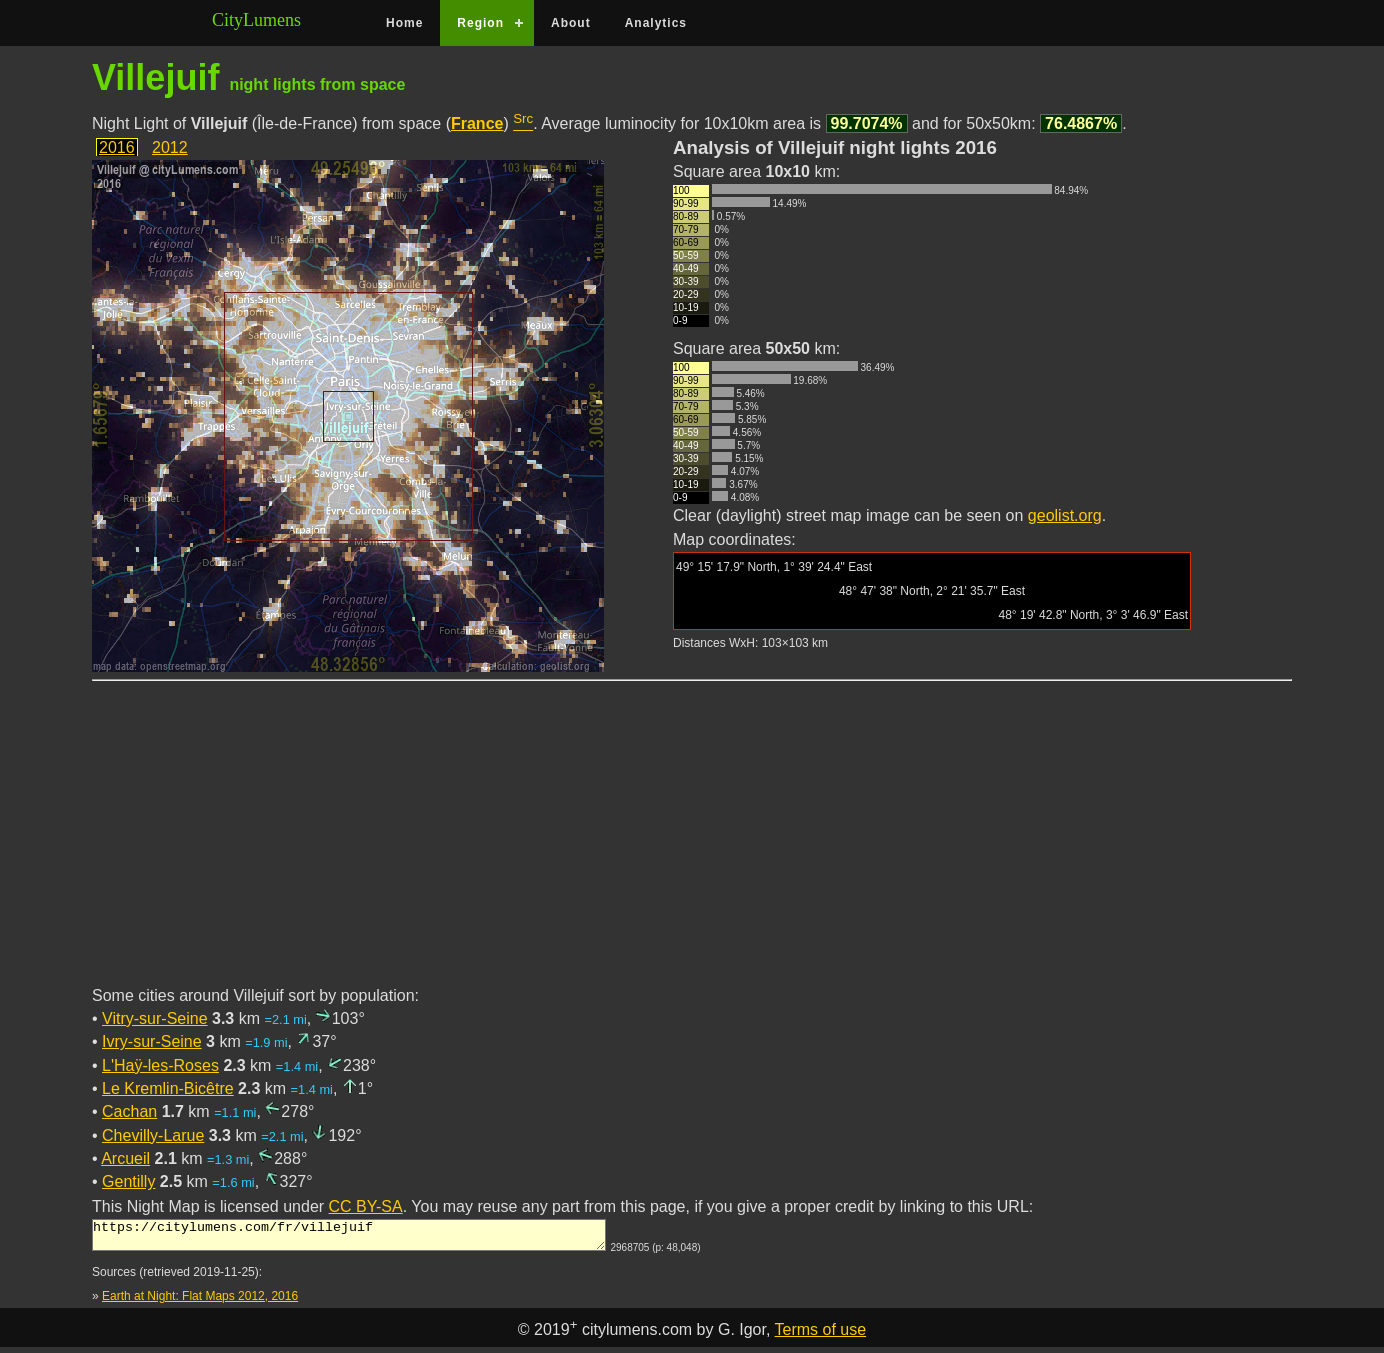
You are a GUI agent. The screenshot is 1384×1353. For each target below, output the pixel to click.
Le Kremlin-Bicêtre (168, 1088)
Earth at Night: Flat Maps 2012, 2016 (200, 1302)
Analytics (656, 23)
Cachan (129, 1111)
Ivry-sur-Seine (152, 1041)
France (477, 123)
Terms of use (821, 1335)
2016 (117, 147)
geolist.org (1065, 515)
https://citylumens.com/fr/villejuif (349, 1238)
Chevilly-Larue (153, 1135)
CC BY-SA (366, 1206)
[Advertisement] (692, 845)
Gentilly (128, 1181)
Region (480, 23)
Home (404, 23)
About (571, 23)
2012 (170, 147)
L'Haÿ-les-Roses (160, 1065)
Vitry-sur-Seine (155, 1018)
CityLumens (256, 20)
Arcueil (125, 1158)
